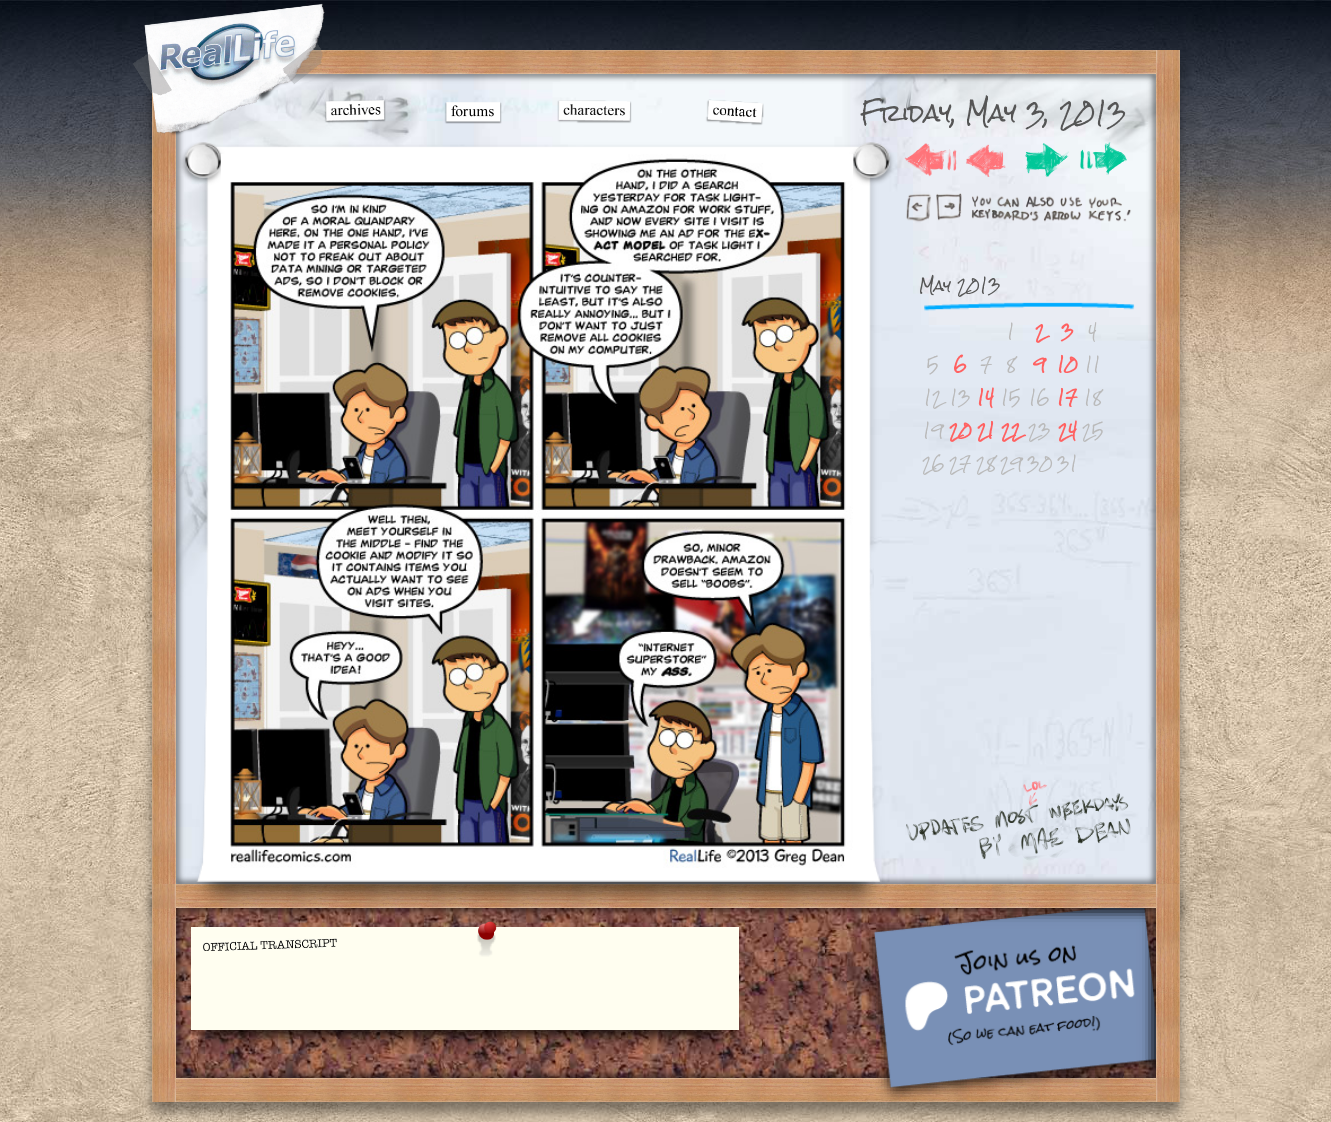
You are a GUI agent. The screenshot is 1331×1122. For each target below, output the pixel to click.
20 (960, 430)
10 (1067, 364)
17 (1067, 397)
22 (1011, 430)
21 (986, 430)
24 (1067, 430)
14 (985, 397)
